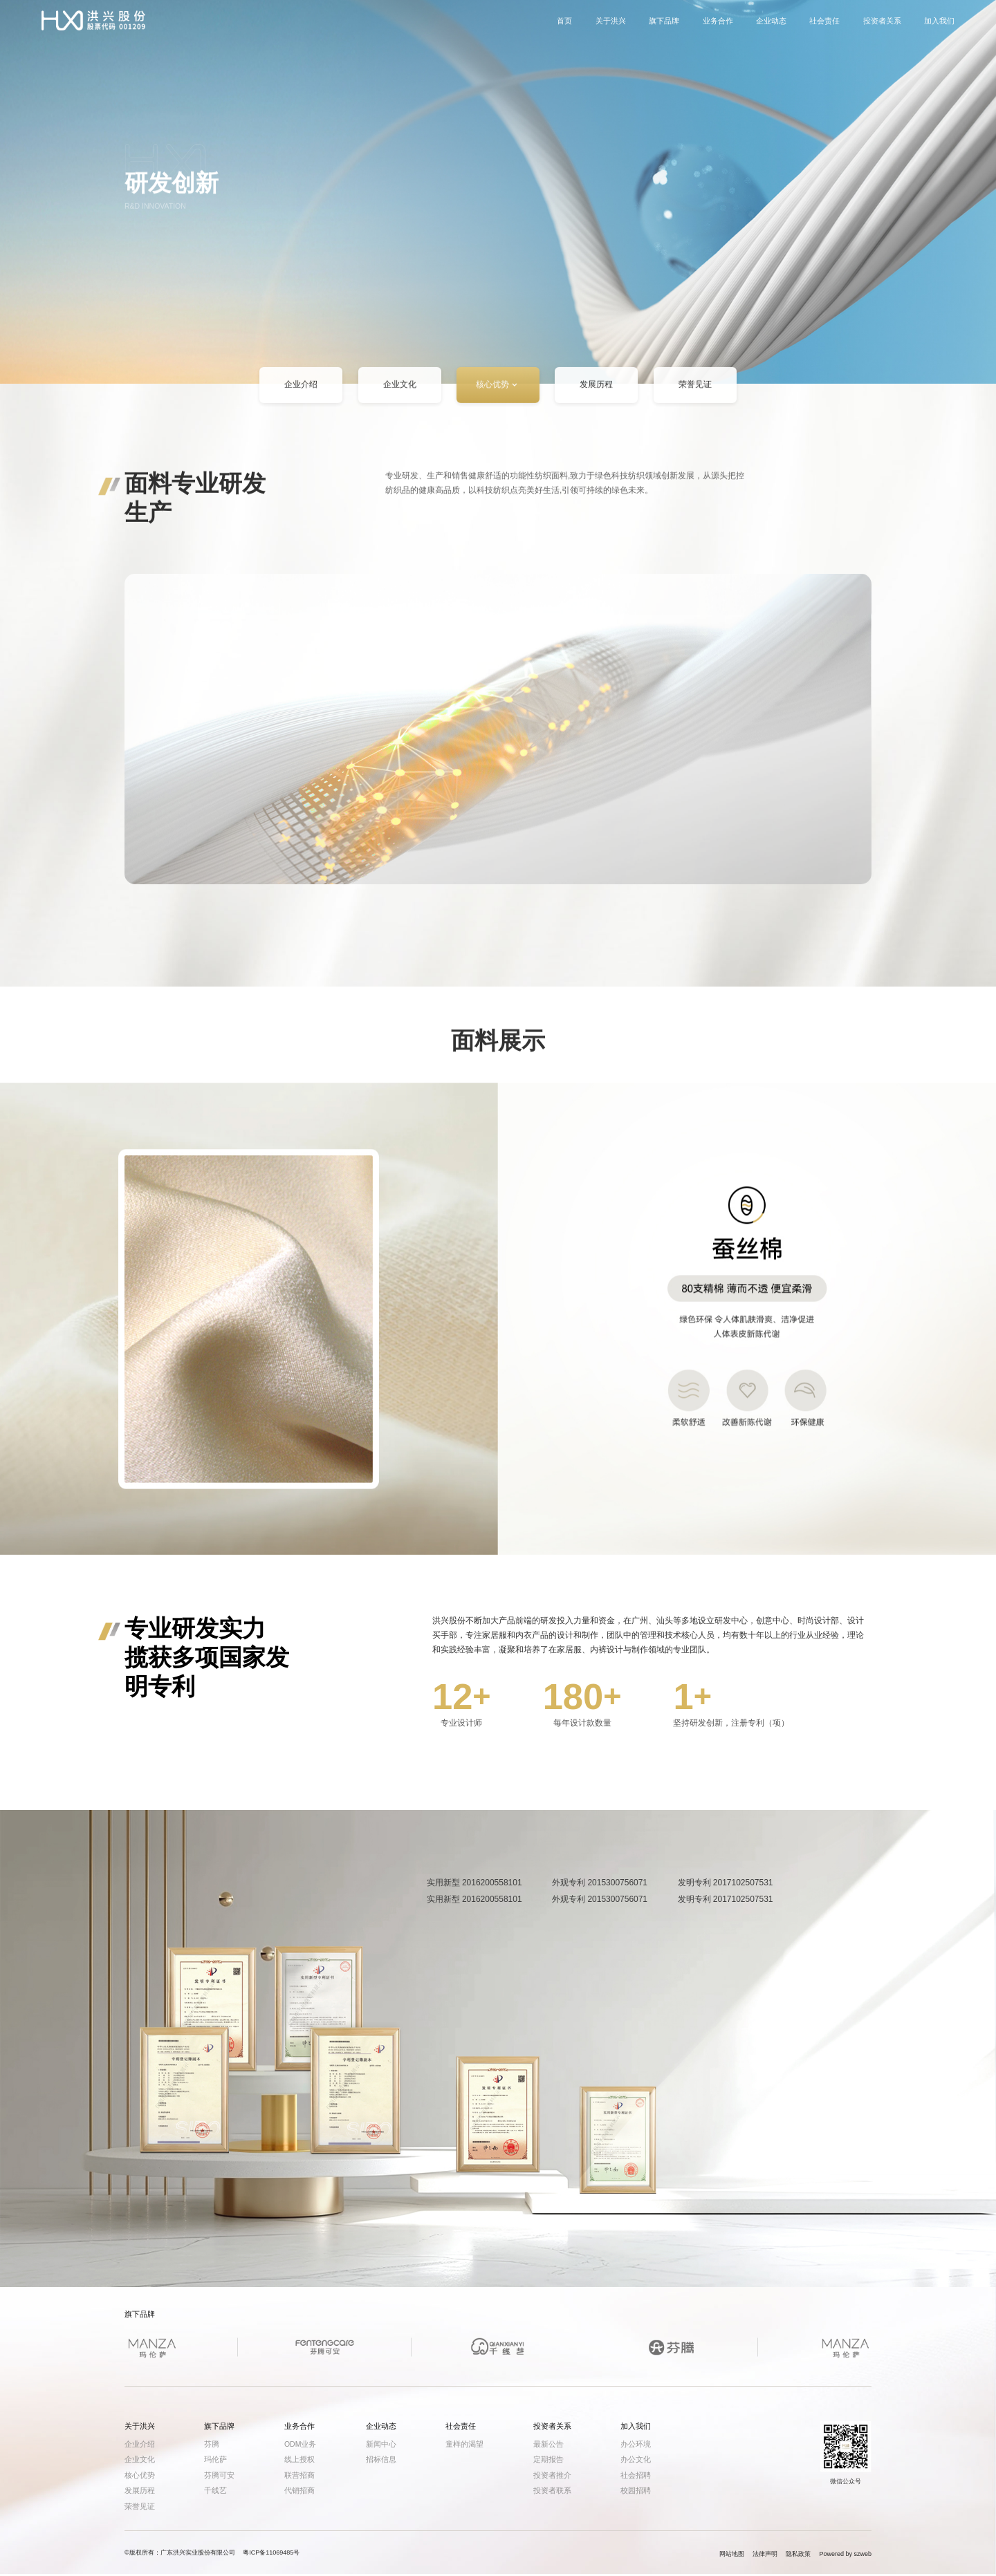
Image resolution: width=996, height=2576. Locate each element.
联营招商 (299, 2475)
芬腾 (211, 2444)
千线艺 (215, 2490)
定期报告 (548, 2459)
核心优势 (497, 390)
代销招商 (299, 2490)
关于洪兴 (611, 25)
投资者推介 (552, 2475)
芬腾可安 (219, 2475)
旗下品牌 (664, 25)
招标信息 (381, 2459)
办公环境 (635, 2444)
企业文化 (399, 390)
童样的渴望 (464, 2444)
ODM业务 (300, 2444)
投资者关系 (882, 25)
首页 (564, 25)
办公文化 (635, 2459)
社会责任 (824, 25)
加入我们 (939, 25)
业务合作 (718, 25)
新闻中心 (381, 2444)
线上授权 (299, 2459)
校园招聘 (635, 2490)
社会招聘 (635, 2475)
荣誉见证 (695, 390)
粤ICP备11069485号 (271, 2552)
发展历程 (596, 390)
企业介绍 (300, 390)
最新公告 (548, 2444)
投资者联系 (552, 2490)
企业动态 (771, 25)
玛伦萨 (215, 2459)
